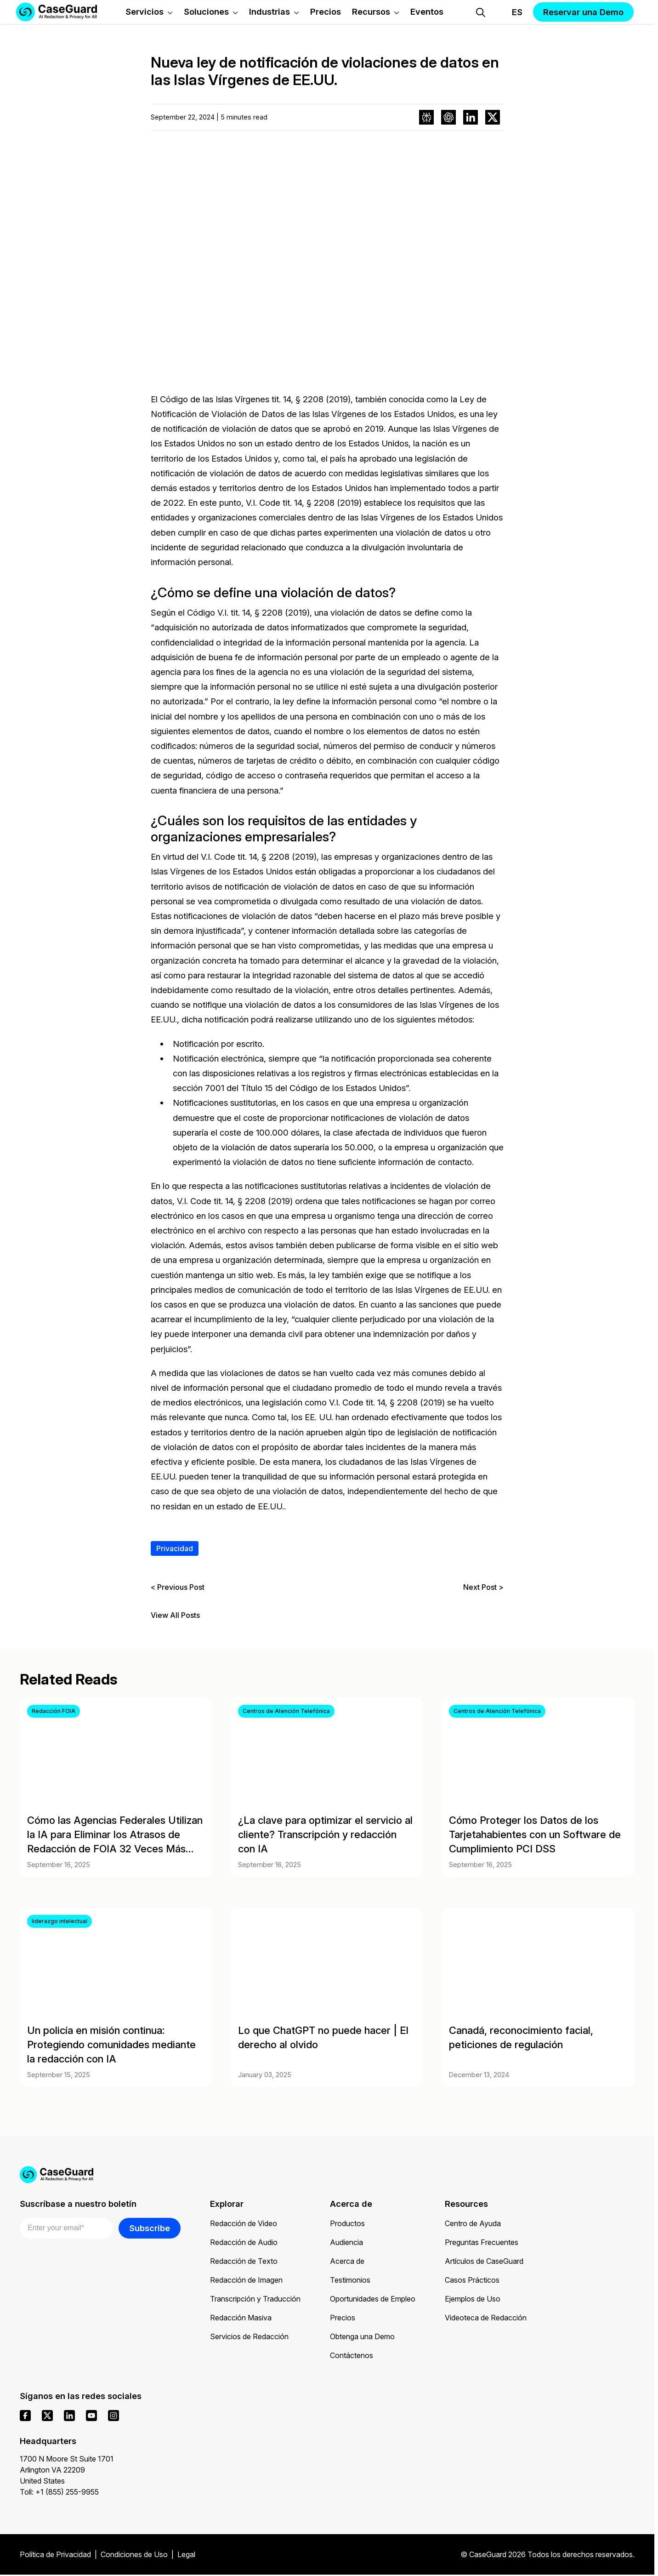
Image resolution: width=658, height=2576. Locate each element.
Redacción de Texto (244, 2261)
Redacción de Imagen (246, 2280)
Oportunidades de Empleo (372, 2298)
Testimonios (350, 2280)
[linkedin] (69, 2415)
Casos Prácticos (472, 2280)
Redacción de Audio (244, 2242)
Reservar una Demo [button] (583, 12)
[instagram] (113, 2415)
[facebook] (25, 2415)
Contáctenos (351, 2355)
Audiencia (346, 2242)
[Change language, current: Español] (509, 12)
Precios (342, 2317)
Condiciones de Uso (134, 2554)
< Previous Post (177, 1587)
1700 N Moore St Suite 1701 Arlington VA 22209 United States (66, 2469)
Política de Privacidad (55, 2554)
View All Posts (175, 1615)
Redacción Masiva (241, 2317)
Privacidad (174, 1548)
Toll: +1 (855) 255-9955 (59, 2491)
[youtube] (91, 2415)
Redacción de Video (243, 2223)
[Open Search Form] (481, 12)
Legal (186, 2554)
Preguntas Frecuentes (481, 2242)
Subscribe (149, 2228)
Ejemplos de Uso (472, 2298)
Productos (347, 2223)
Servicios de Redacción (249, 2336)
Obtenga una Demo (362, 2336)
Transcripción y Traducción (255, 2298)
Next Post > (483, 1587)
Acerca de (347, 2261)
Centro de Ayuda (473, 2223)
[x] (47, 2415)
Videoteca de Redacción (486, 2317)
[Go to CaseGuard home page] (327, 2174)
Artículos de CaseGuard (484, 2261)
